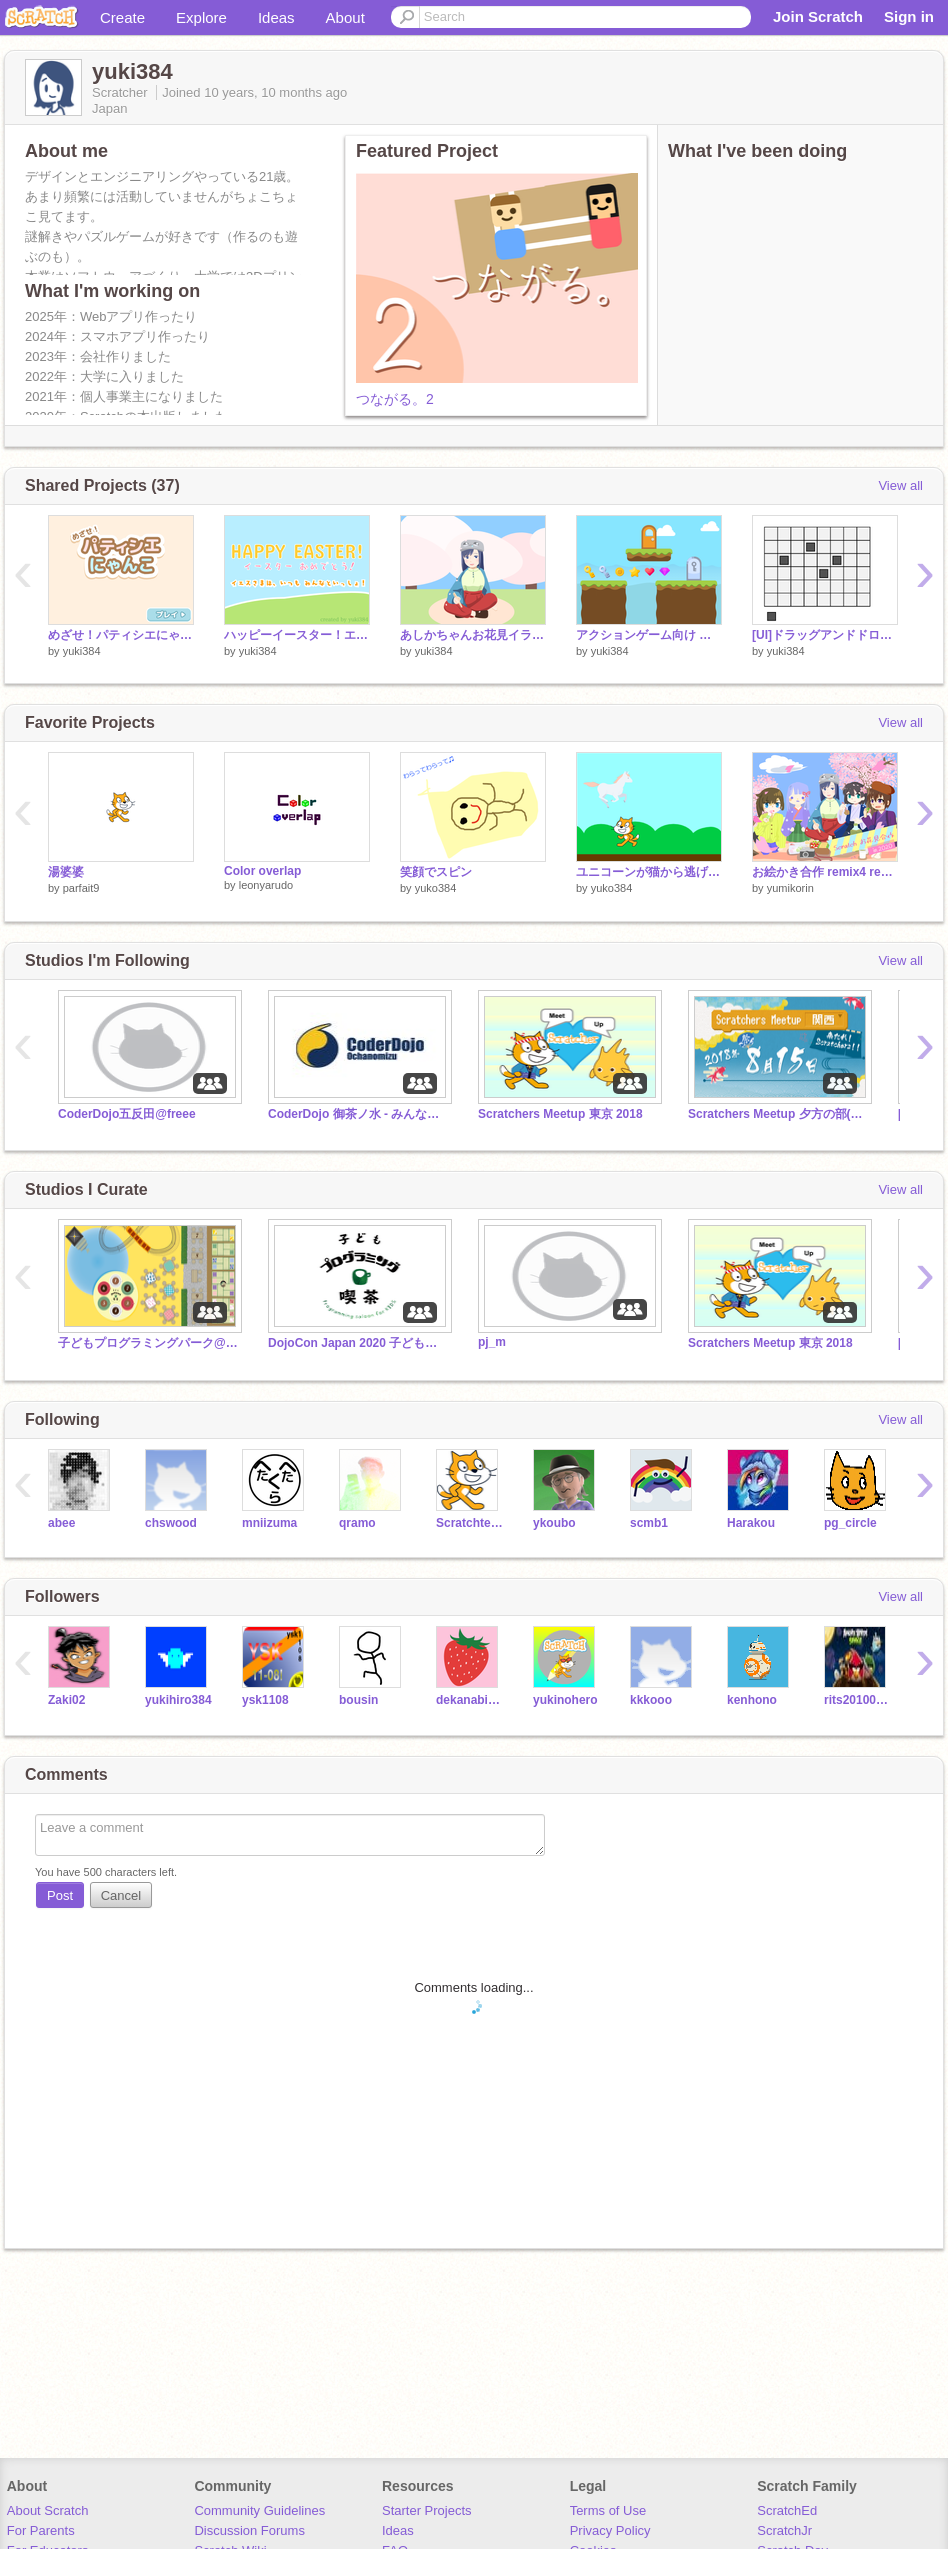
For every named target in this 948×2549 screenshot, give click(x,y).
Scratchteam (469, 1523)
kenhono (752, 1700)
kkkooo (651, 1700)
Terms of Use (608, 2510)
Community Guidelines (259, 2510)
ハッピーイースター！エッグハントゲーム (297, 635)
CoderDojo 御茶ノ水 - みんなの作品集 (358, 1114)
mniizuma (269, 1523)
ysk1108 (265, 1700)
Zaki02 (66, 1700)
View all (900, 485)
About (345, 17)
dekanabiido (469, 1700)
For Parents (41, 2530)
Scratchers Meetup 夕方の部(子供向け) (778, 1114)
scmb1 (649, 1523)
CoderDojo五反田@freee (127, 1114)
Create (122, 17)
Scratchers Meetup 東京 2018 (560, 1114)
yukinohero (565, 1700)
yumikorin (790, 888)
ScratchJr (784, 2530)
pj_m (492, 1342)
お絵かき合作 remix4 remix (825, 872)
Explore (201, 17)
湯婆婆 (66, 872)
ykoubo (554, 1523)
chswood (171, 1523)
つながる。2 (395, 399)
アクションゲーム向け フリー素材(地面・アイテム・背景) (649, 635)
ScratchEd (787, 2510)
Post (60, 1895)
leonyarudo (266, 885)
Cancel (121, 1895)
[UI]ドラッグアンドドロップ (825, 635)
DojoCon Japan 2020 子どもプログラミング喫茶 (358, 1343)
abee (61, 1523)
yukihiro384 (178, 1700)
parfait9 (81, 888)
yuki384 (82, 651)
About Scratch (48, 2510)
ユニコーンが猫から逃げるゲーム (649, 872)
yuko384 (436, 888)
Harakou (751, 1523)
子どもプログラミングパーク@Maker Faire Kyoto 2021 (148, 1343)
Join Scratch (818, 16)
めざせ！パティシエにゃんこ (121, 635)
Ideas (276, 17)
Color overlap (262, 871)
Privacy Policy (610, 2530)
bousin (358, 1700)
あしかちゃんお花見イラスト (473, 635)
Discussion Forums (249, 2530)
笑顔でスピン (436, 872)
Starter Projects (427, 2510)
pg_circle (850, 1523)
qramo (357, 1523)
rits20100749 (857, 1700)
